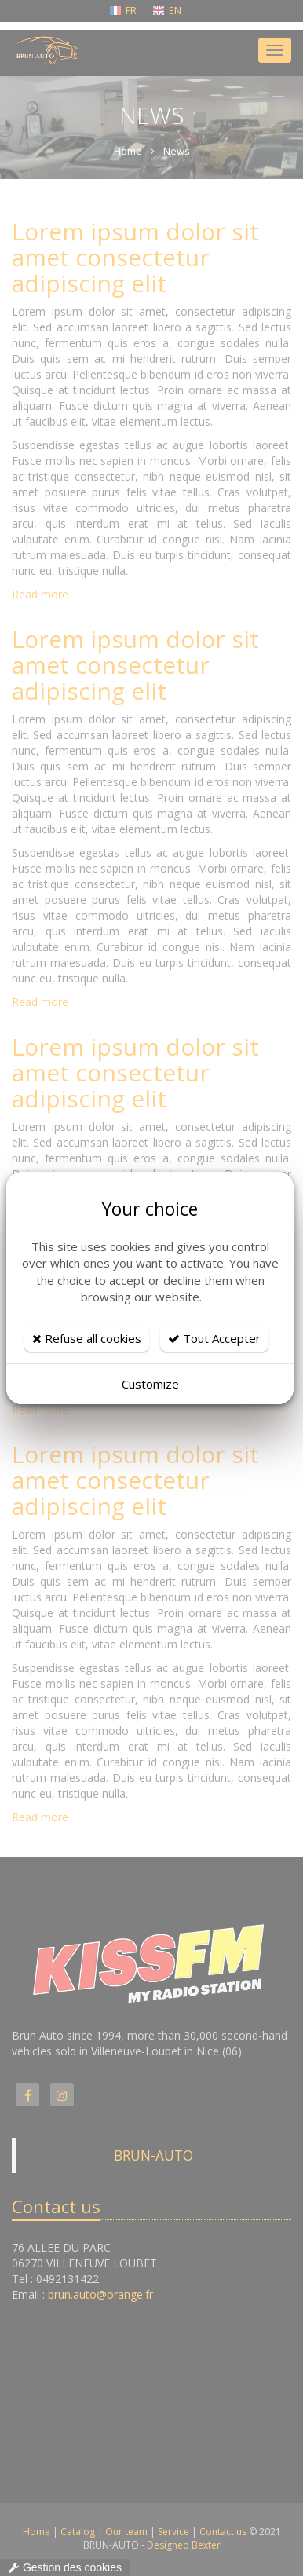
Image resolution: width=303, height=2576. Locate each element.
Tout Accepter (214, 1338)
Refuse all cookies (86, 1338)
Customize (150, 1384)
